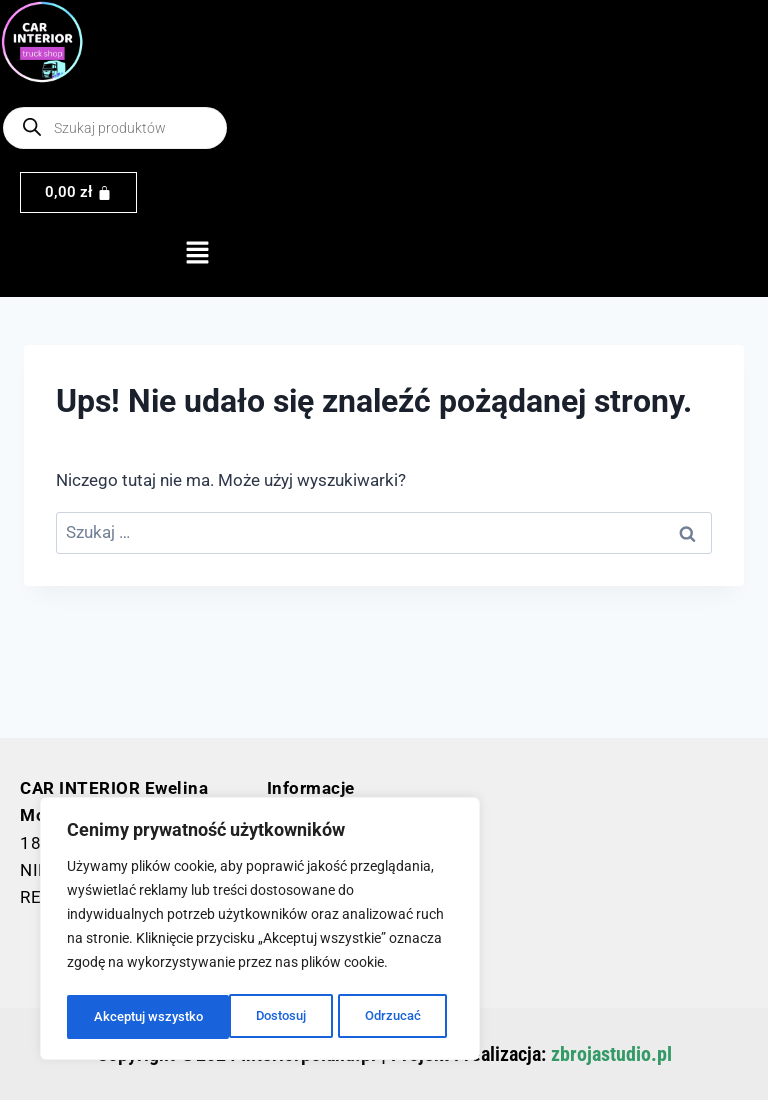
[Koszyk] (78, 192)
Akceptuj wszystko (371, 1017)
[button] (197, 255)
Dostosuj (118, 1017)
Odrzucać (230, 1017)
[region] (260, 931)
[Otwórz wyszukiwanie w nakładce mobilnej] (115, 128)
